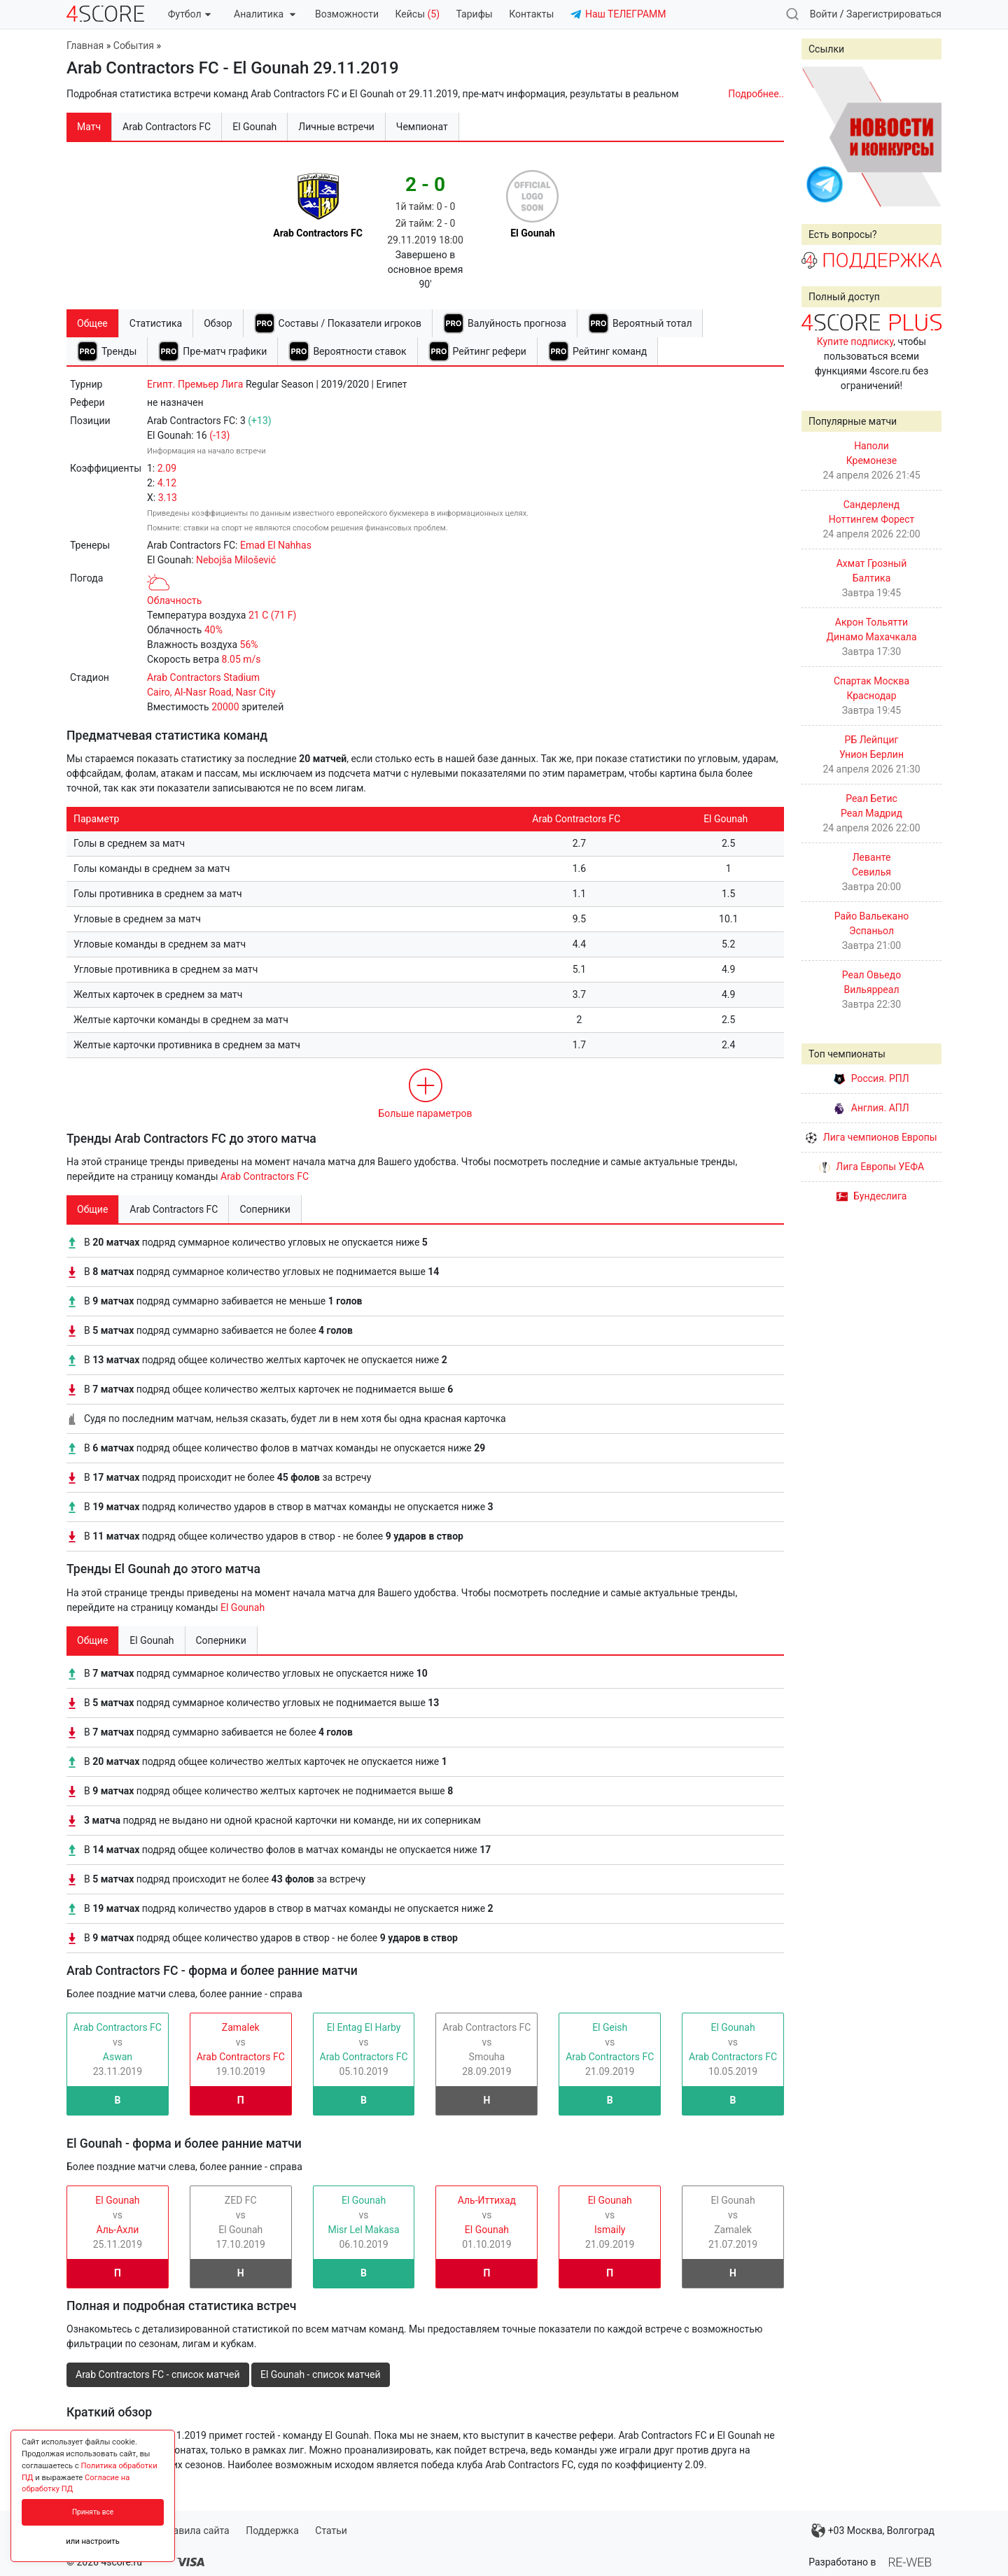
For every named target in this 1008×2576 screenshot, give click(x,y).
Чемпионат (422, 126)
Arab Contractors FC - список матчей (158, 2374)
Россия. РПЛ (871, 1078)
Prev (819, 136)
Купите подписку (855, 341)
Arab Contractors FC (264, 1176)
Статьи (331, 2530)
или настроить (93, 2541)
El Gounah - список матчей (320, 2374)
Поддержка (272, 2530)
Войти (824, 14)
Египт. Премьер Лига (195, 384)
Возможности (347, 14)
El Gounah (242, 1607)
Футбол (189, 14)
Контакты (531, 14)
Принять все (92, 2512)
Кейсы (417, 14)
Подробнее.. (756, 93)
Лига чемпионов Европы (871, 1137)
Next (923, 136)
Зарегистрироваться (893, 14)
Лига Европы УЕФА (871, 1166)
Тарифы (474, 14)
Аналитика (264, 14)
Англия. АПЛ (871, 1107)
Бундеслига (871, 1196)
